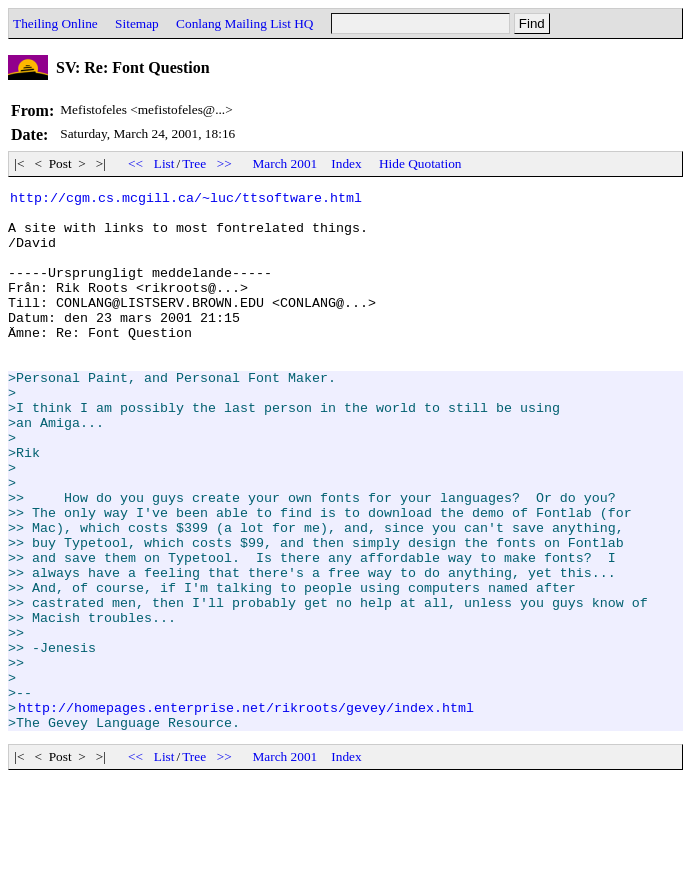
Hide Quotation (420, 163)
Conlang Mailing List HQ (244, 23)
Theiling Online (55, 23)
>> (224, 163)
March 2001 (285, 163)
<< (136, 163)
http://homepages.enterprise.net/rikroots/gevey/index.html (246, 812)
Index (346, 163)
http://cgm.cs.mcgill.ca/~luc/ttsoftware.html (186, 200)
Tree (194, 163)
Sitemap (137, 23)
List (164, 163)
